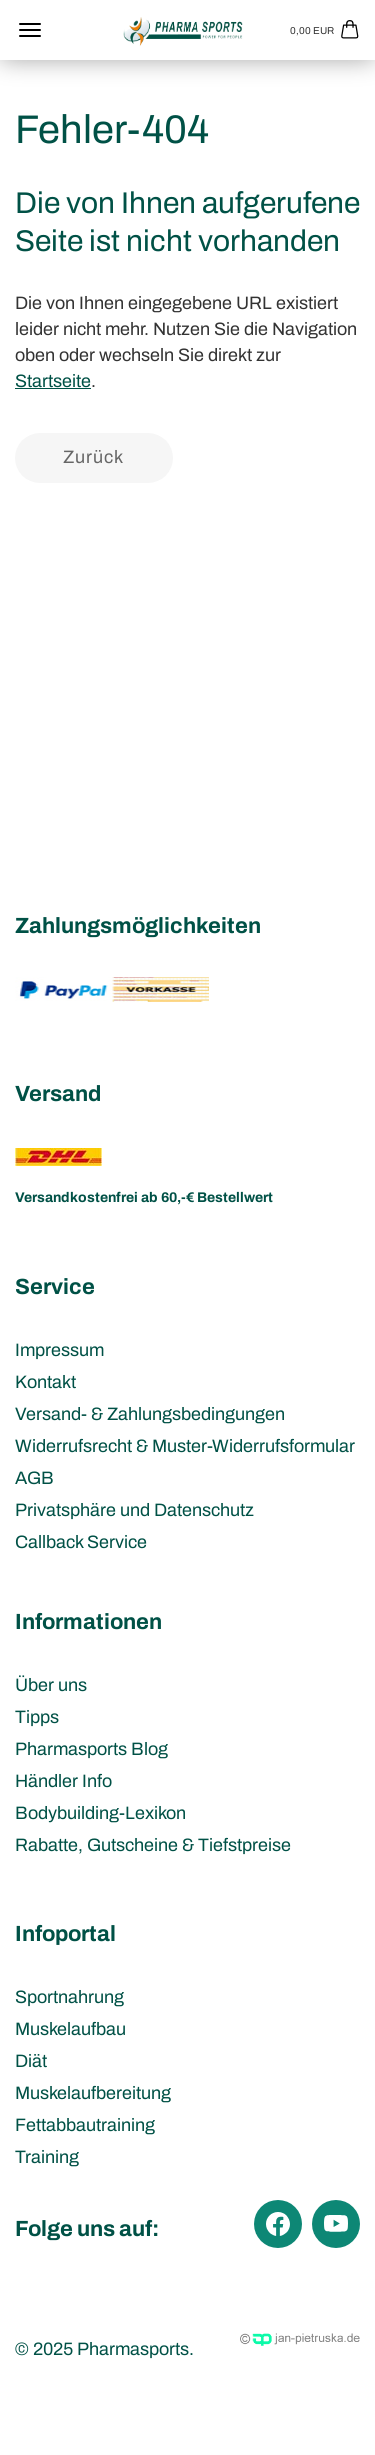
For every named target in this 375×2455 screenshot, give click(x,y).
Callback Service (81, 1542)
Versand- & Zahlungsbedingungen (150, 1414)
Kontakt (45, 1382)
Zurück (93, 457)
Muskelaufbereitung (93, 2093)
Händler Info (63, 1781)
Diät (31, 2061)
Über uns (51, 1685)
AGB (34, 1478)
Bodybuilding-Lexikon (100, 1813)
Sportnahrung (69, 1997)
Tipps (37, 1717)
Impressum (59, 1350)
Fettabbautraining (85, 2125)
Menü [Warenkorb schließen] (30, 30)
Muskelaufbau (70, 2029)
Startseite (53, 381)
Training (47, 2157)
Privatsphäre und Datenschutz (134, 1510)
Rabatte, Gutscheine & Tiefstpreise (153, 1845)
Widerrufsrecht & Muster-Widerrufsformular (185, 1446)
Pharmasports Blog (91, 1749)
